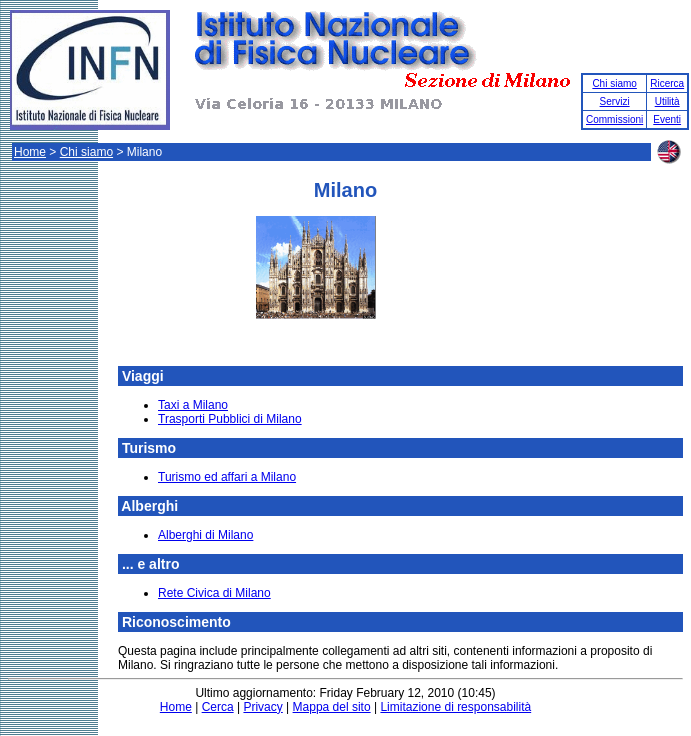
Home (30, 152)
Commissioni (614, 119)
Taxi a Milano (193, 405)
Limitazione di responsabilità (455, 707)
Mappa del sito (332, 707)
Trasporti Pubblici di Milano (230, 419)
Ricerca (667, 83)
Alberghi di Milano (205, 535)
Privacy (262, 707)
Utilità (667, 101)
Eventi (667, 119)
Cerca (218, 707)
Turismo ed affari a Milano (227, 477)
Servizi (615, 101)
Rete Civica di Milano (214, 593)
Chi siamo (614, 83)
